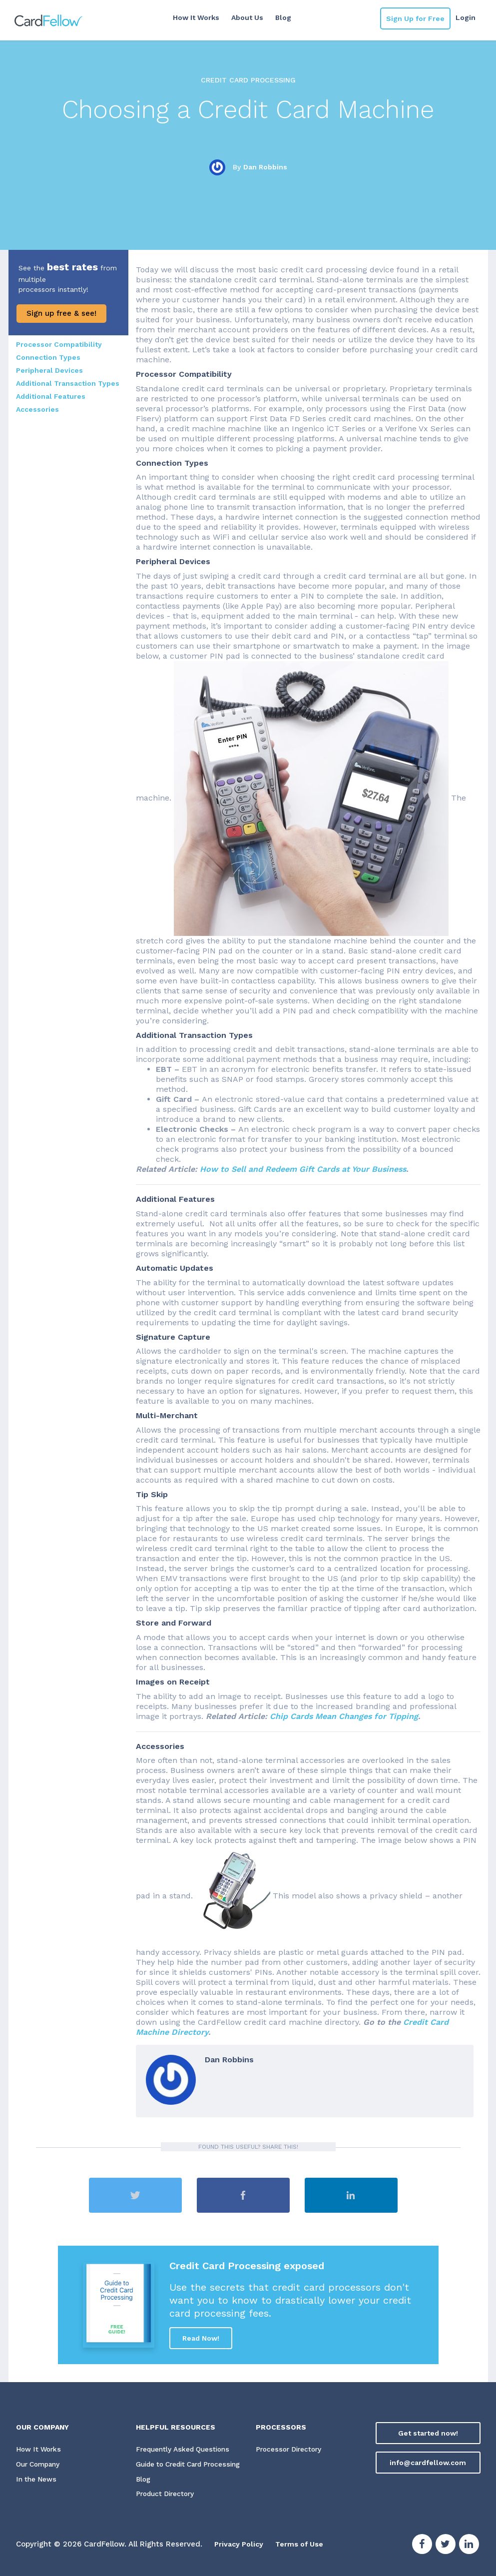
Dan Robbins (265, 167)
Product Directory (167, 2495)
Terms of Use (304, 2545)
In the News (36, 2480)
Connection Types (48, 357)
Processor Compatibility (59, 344)
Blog (282, 17)
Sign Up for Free (415, 18)
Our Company (40, 2465)
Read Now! (200, 2338)
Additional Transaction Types (67, 383)
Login (466, 17)
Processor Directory (290, 2450)
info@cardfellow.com (428, 2463)
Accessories (37, 409)
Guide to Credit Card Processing (193, 2465)
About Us (246, 17)
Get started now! (428, 2433)
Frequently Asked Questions (184, 2450)
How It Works (194, 17)
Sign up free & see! (61, 313)
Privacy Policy (240, 2545)
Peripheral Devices (49, 370)
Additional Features (50, 396)
